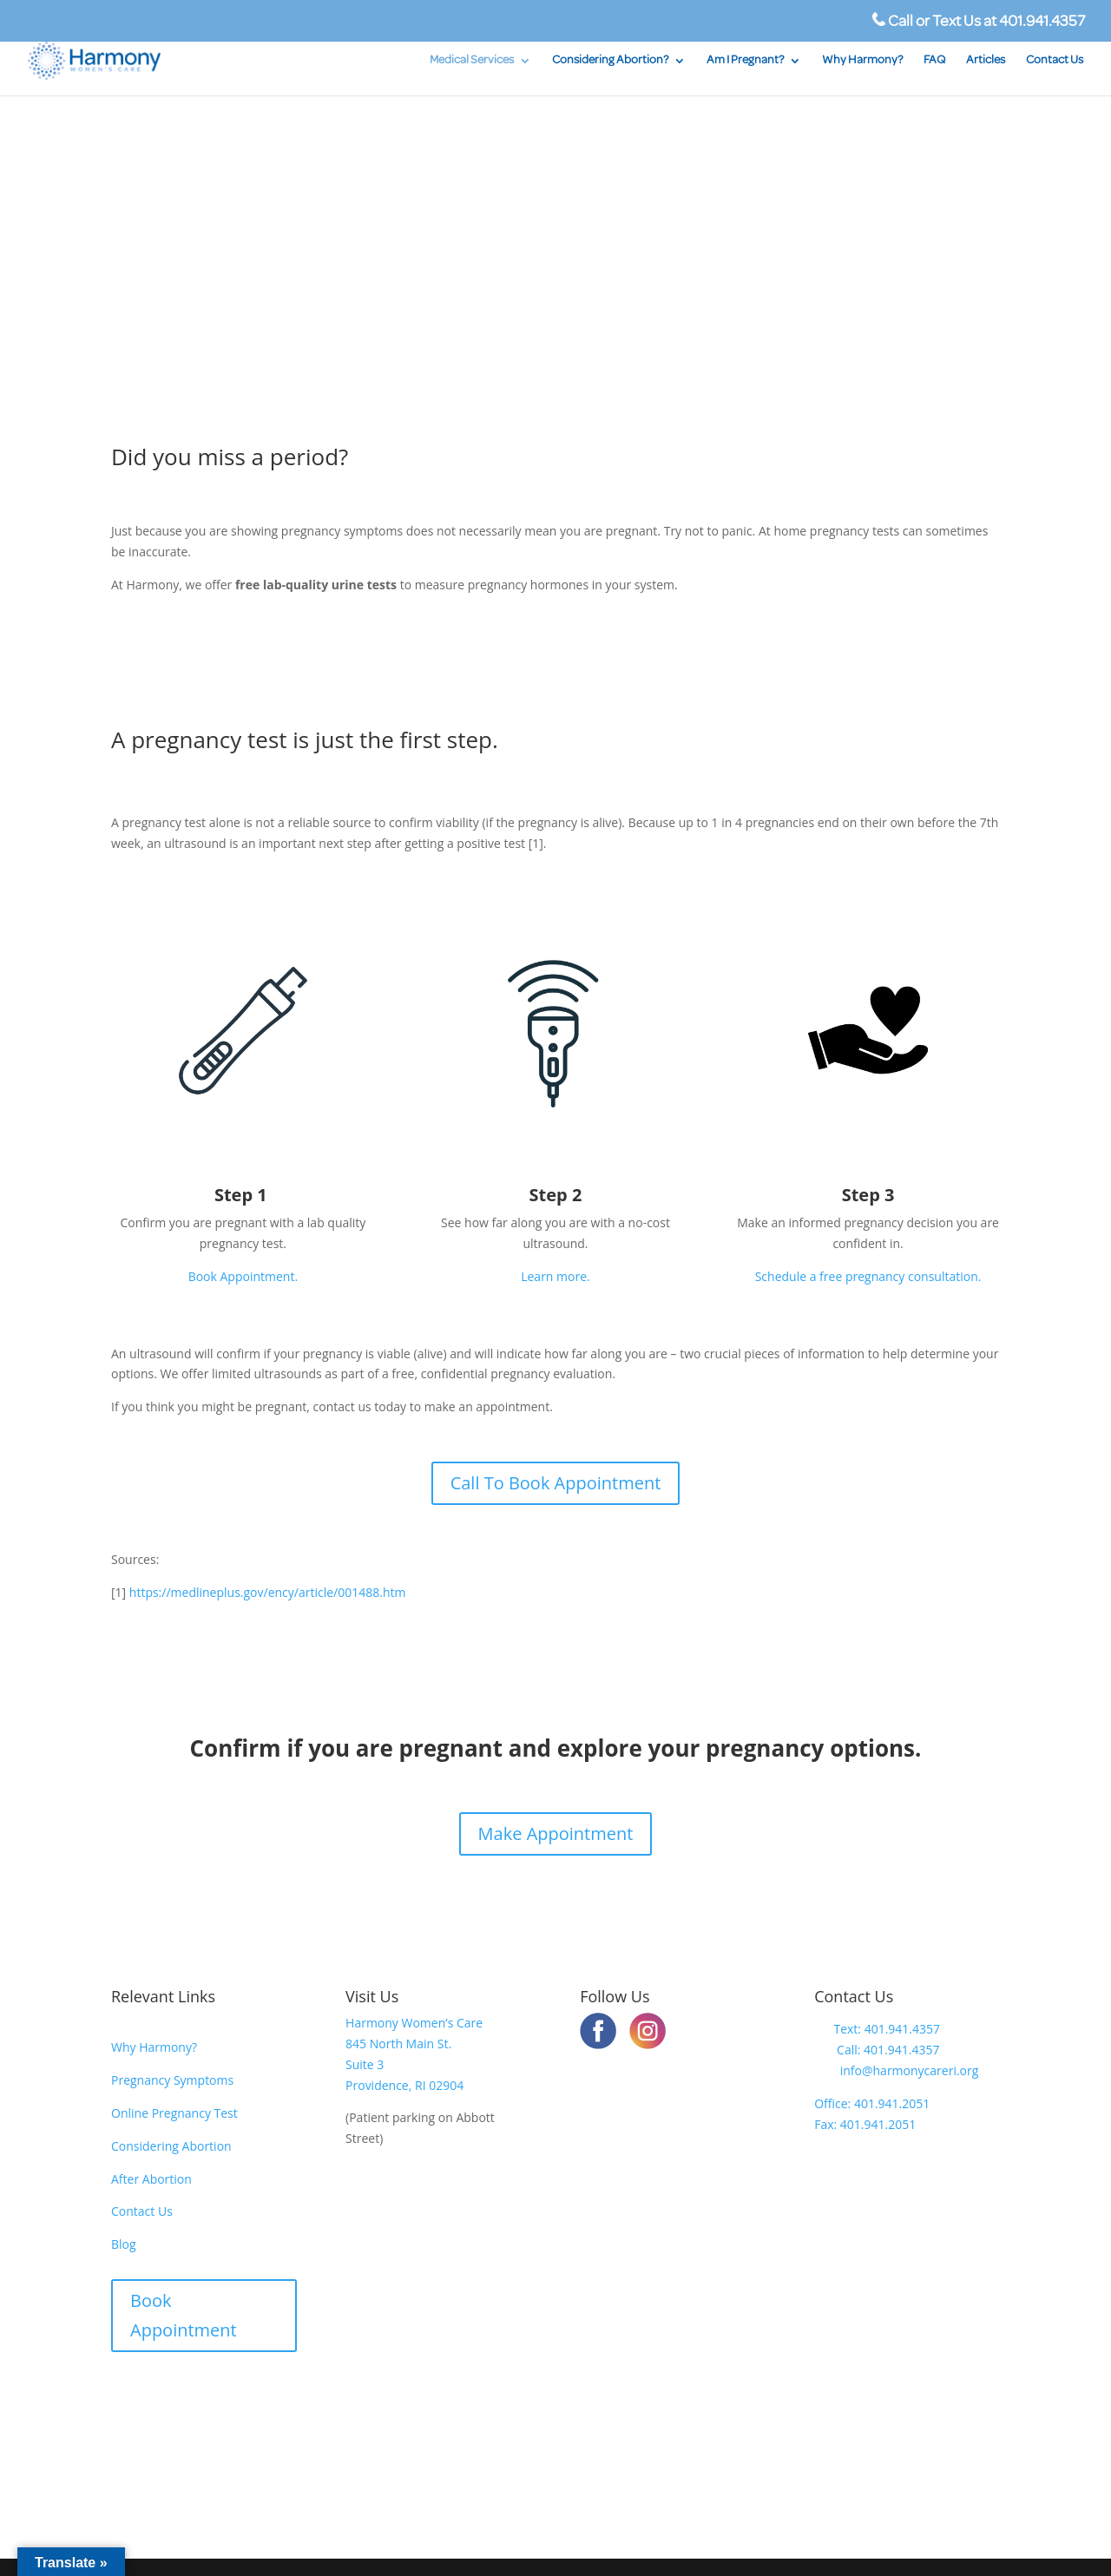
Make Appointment (556, 1833)
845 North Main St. (398, 2043)
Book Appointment (183, 2315)
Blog (123, 2244)
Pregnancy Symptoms (172, 2080)
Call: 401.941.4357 (876, 2049)
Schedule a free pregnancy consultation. (868, 1276)
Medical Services (472, 61)
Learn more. (555, 1276)
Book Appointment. (243, 1276)
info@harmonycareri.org (896, 2070)
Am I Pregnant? (745, 61)
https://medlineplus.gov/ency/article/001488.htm (267, 1592)
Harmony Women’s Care (414, 2022)
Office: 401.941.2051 (872, 2103)
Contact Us (1054, 61)
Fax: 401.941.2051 (865, 2124)
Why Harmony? (862, 61)
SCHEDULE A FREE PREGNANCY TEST (277, 304)
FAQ (934, 61)
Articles (985, 61)
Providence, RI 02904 (404, 2085)
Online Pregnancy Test (174, 2113)
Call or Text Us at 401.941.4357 (978, 21)
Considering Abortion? (610, 61)
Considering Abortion (171, 2146)
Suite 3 (364, 2064)
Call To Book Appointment (555, 1483)
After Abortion (151, 2179)
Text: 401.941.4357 (877, 2029)
